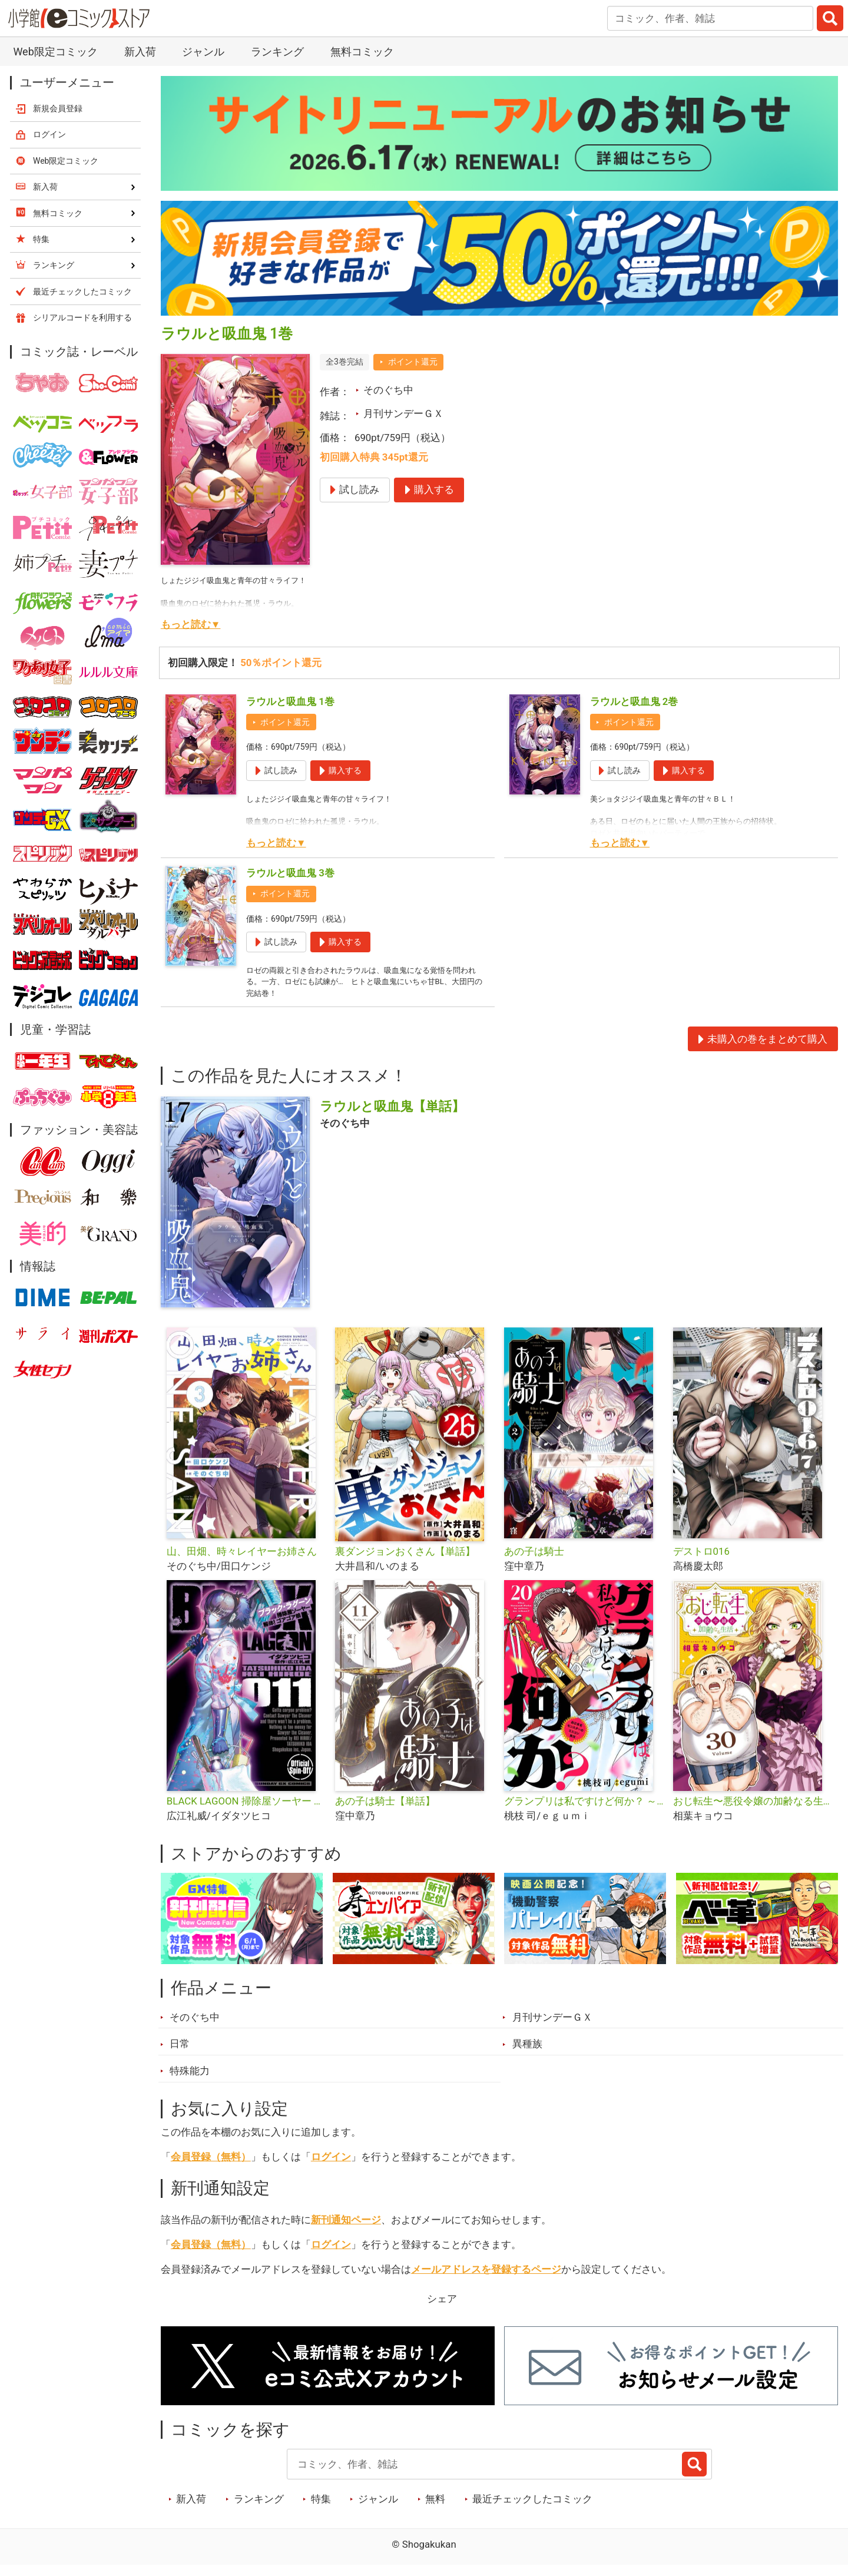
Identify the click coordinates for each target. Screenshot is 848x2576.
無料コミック (362, 51)
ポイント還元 (413, 361)
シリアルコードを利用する (82, 317)
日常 (180, 2054)
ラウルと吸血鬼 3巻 (290, 873)
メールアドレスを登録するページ (486, 2279)
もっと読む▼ (191, 624)
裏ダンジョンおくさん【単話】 (405, 1561)
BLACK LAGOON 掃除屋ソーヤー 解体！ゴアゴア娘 (246, 1811)
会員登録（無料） (211, 2167)
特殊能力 (190, 2081)
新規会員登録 (57, 108)
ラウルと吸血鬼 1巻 (290, 701)
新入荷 (140, 51)
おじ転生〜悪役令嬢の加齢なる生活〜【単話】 (753, 1811)
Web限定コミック (55, 51)
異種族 (527, 2054)
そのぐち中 (388, 390)
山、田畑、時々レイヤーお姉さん (242, 1561)
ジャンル (203, 51)
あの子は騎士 (534, 1561)
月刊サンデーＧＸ (403, 413)
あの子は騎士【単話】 (385, 1811)
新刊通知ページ (346, 2230)
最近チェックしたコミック (532, 2509)
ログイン (331, 2167)
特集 (321, 2509)
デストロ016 (701, 1561)
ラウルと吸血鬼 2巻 (634, 701)
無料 (435, 2509)
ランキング (277, 51)
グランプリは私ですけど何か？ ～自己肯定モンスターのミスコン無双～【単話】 (584, 1811)
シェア (442, 2309)
